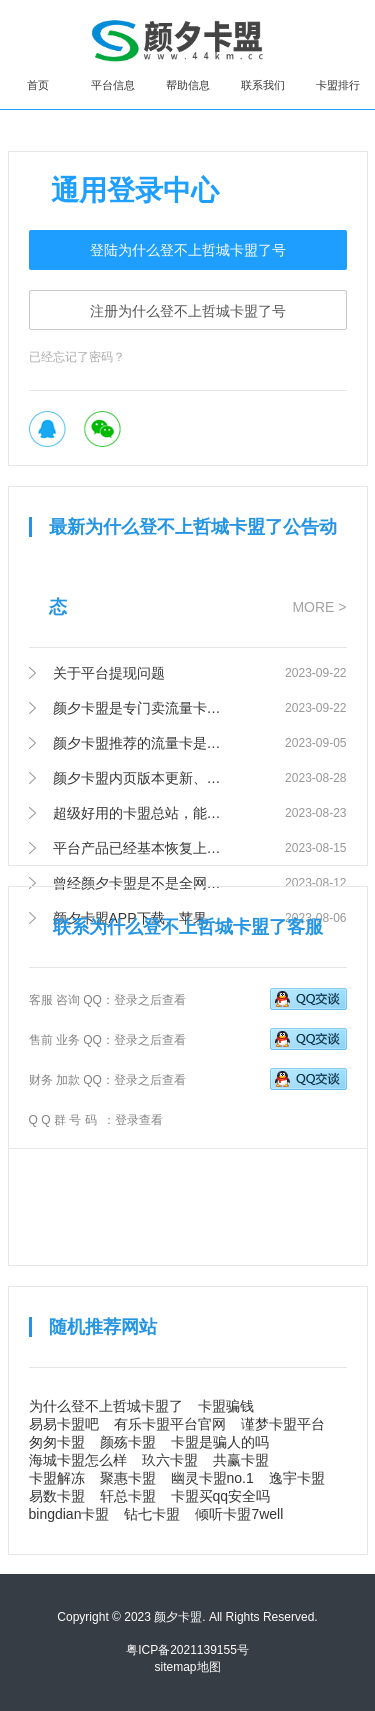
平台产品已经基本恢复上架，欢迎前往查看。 (140, 848)
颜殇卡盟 (128, 1442)
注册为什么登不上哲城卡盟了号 (188, 311)
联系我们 (263, 85)
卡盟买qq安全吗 (221, 1496)
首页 (38, 85)
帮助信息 (188, 85)
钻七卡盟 (152, 1514)
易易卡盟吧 (64, 1424)
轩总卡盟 (128, 1496)
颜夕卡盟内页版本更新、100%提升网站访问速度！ (140, 778)
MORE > (319, 607)
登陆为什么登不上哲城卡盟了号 (188, 250)
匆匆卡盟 (57, 1442)
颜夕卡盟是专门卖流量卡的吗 (140, 708)
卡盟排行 (338, 85)
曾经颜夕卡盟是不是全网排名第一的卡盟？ (140, 883)
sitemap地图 (187, 1667)
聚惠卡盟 (128, 1478)
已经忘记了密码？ (77, 357)
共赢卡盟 (241, 1460)
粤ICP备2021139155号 (187, 1650)
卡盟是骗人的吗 (220, 1442)
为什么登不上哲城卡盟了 (106, 1406)
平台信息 (113, 85)
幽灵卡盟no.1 (212, 1478)
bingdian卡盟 (69, 1514)
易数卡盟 (57, 1496)
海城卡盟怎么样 (78, 1460)
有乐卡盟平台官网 (170, 1424)
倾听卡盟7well (239, 1514)
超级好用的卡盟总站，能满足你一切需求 (140, 813)
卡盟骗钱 (226, 1406)
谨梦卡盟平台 (283, 1424)
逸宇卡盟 (297, 1478)
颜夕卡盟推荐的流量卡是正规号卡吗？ (140, 743)
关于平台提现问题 (109, 673)
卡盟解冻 (57, 1478)
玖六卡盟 (170, 1460)
